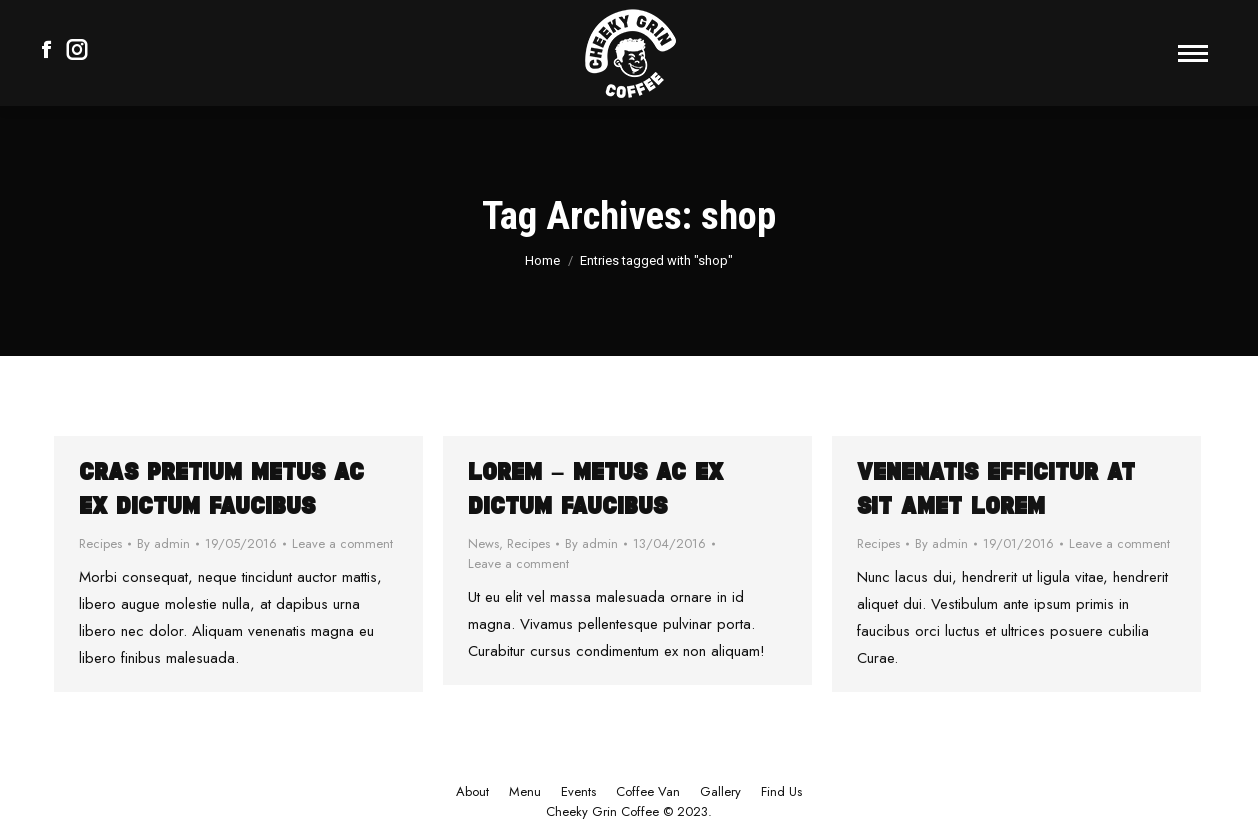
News (483, 543)
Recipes (100, 543)
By (163, 543)
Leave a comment (342, 543)
